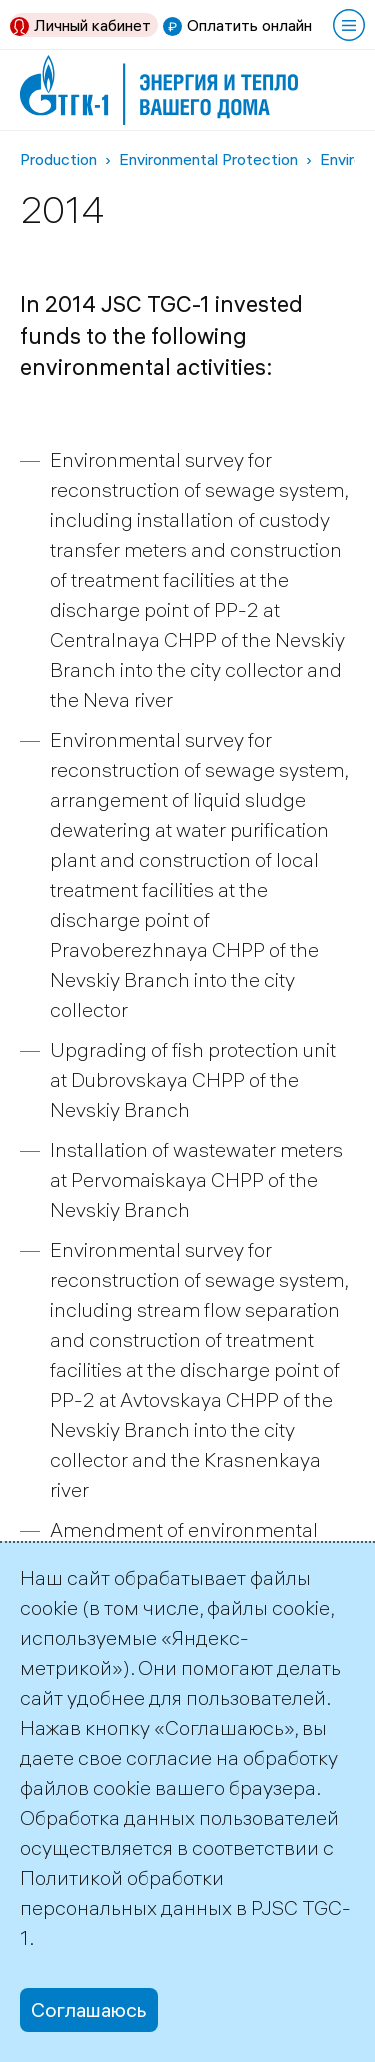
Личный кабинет (92, 25)
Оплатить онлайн (249, 25)
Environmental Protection (208, 159)
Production (58, 159)
